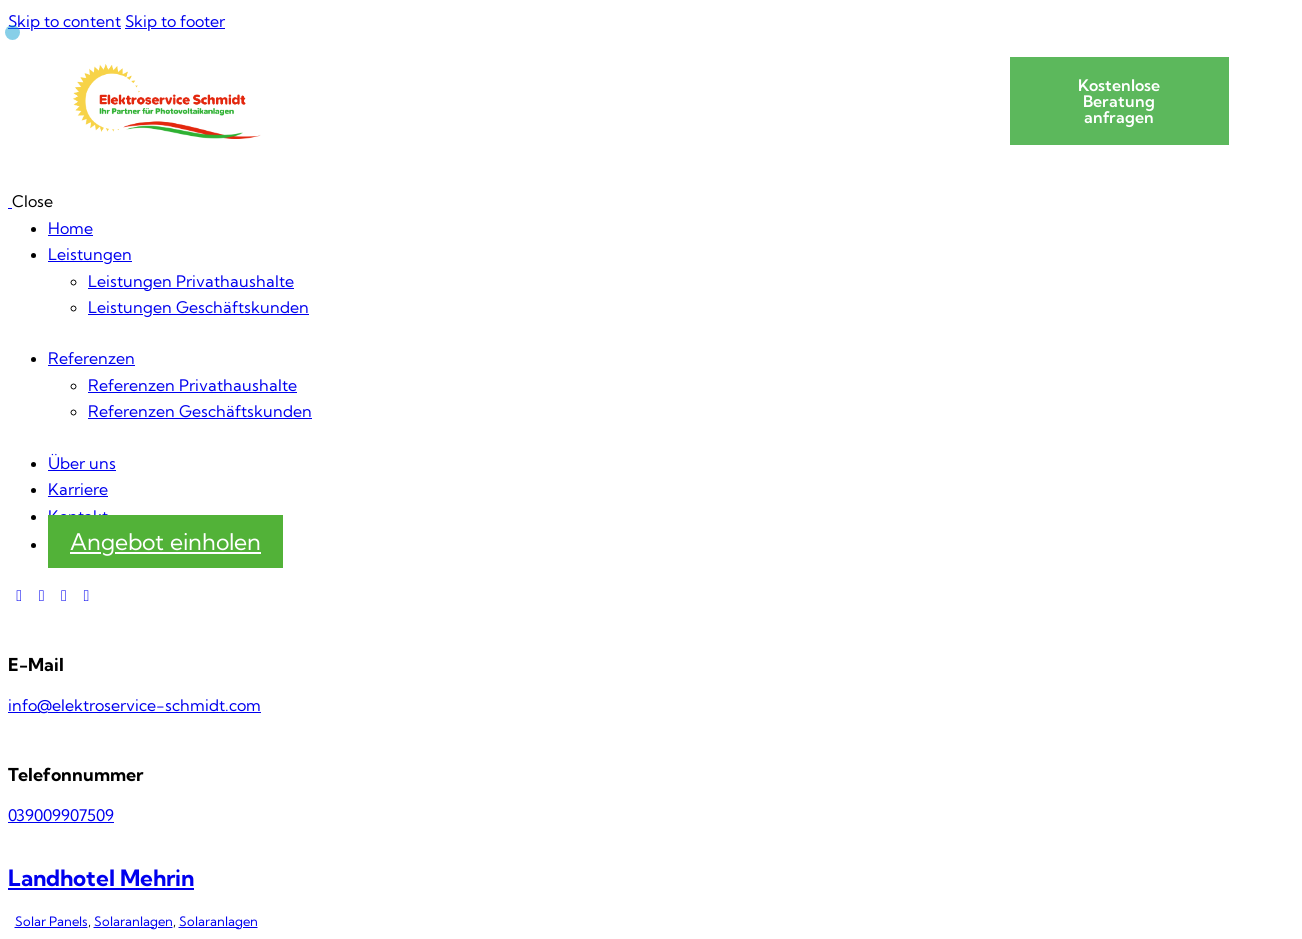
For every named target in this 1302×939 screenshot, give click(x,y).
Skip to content (64, 21)
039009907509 (61, 815)
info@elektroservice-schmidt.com (134, 705)
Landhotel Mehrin (101, 878)
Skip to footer (175, 21)
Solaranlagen (133, 921)
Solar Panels (51, 921)
